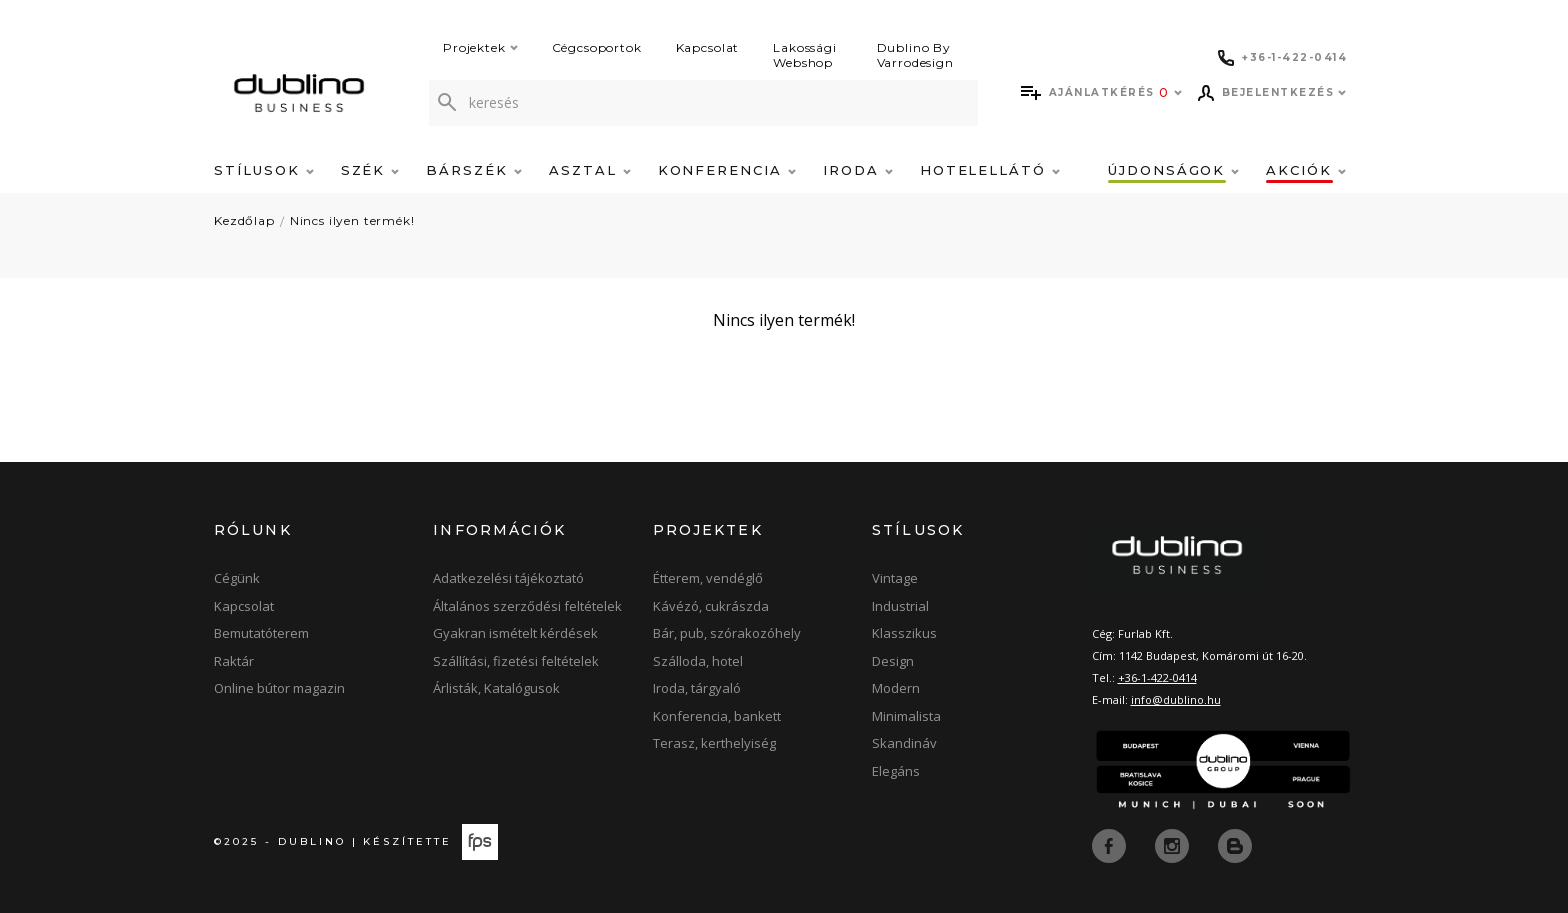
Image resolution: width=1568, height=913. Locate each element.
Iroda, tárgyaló (697, 688)
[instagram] (1174, 844)
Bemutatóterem (261, 633)
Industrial (900, 606)
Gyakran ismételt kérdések (515, 633)
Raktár (234, 661)
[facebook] (1111, 844)
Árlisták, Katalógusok (496, 688)
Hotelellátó (990, 170)
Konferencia (727, 170)
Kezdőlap (244, 220)
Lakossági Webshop (805, 55)
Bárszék (474, 170)
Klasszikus (904, 633)
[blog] (1235, 844)
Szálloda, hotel (698, 661)
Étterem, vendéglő (708, 578)
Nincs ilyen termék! (352, 220)
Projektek (480, 47)
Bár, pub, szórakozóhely (727, 633)
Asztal (590, 170)
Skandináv (904, 743)
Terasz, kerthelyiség (714, 743)
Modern (896, 688)
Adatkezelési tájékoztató (508, 578)
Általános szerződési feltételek (527, 606)
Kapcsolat (708, 47)
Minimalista (906, 716)
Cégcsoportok (597, 47)
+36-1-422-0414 (1157, 677)
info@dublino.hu (1176, 699)
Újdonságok (1173, 170)
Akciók (1306, 170)
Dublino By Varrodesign (915, 55)
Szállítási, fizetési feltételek (516, 661)
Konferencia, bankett (717, 716)
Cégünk (237, 578)
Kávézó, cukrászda (711, 606)
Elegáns (896, 771)
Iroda (858, 170)
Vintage (895, 578)
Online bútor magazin (279, 688)
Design (893, 661)
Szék (370, 170)
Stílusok (264, 170)
